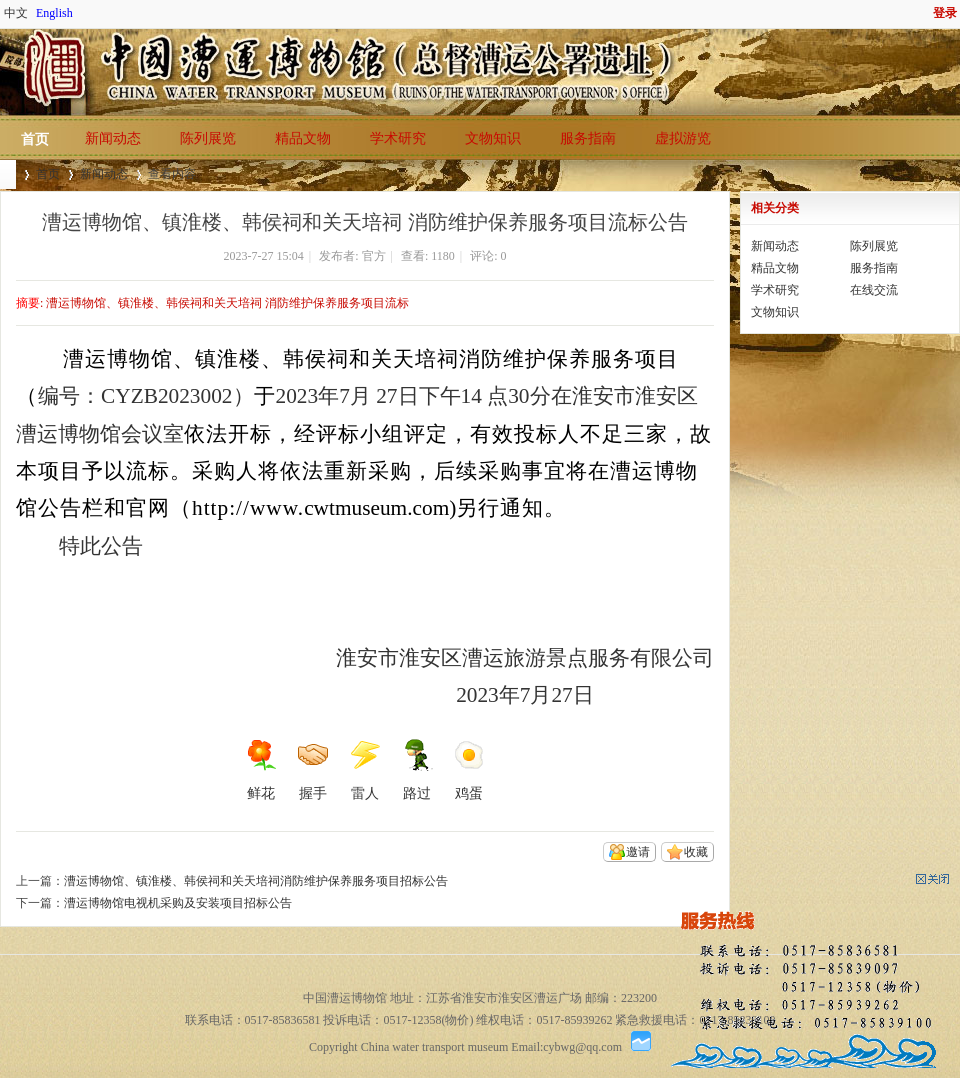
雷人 (365, 770)
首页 (35, 139)
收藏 (696, 852)
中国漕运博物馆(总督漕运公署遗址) (8, 174)
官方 (374, 256)
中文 (16, 13)
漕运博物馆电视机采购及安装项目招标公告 (178, 903)
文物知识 (493, 138)
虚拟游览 (683, 138)
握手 (313, 770)
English (54, 13)
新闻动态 (113, 138)
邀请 (638, 852)
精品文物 (303, 138)
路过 (417, 770)
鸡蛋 (469, 770)
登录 (945, 13)
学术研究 (398, 138)
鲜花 (261, 770)
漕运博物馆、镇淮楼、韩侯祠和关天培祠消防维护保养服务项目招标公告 (256, 881)
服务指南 (588, 138)
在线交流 (874, 290)
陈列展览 (208, 138)
